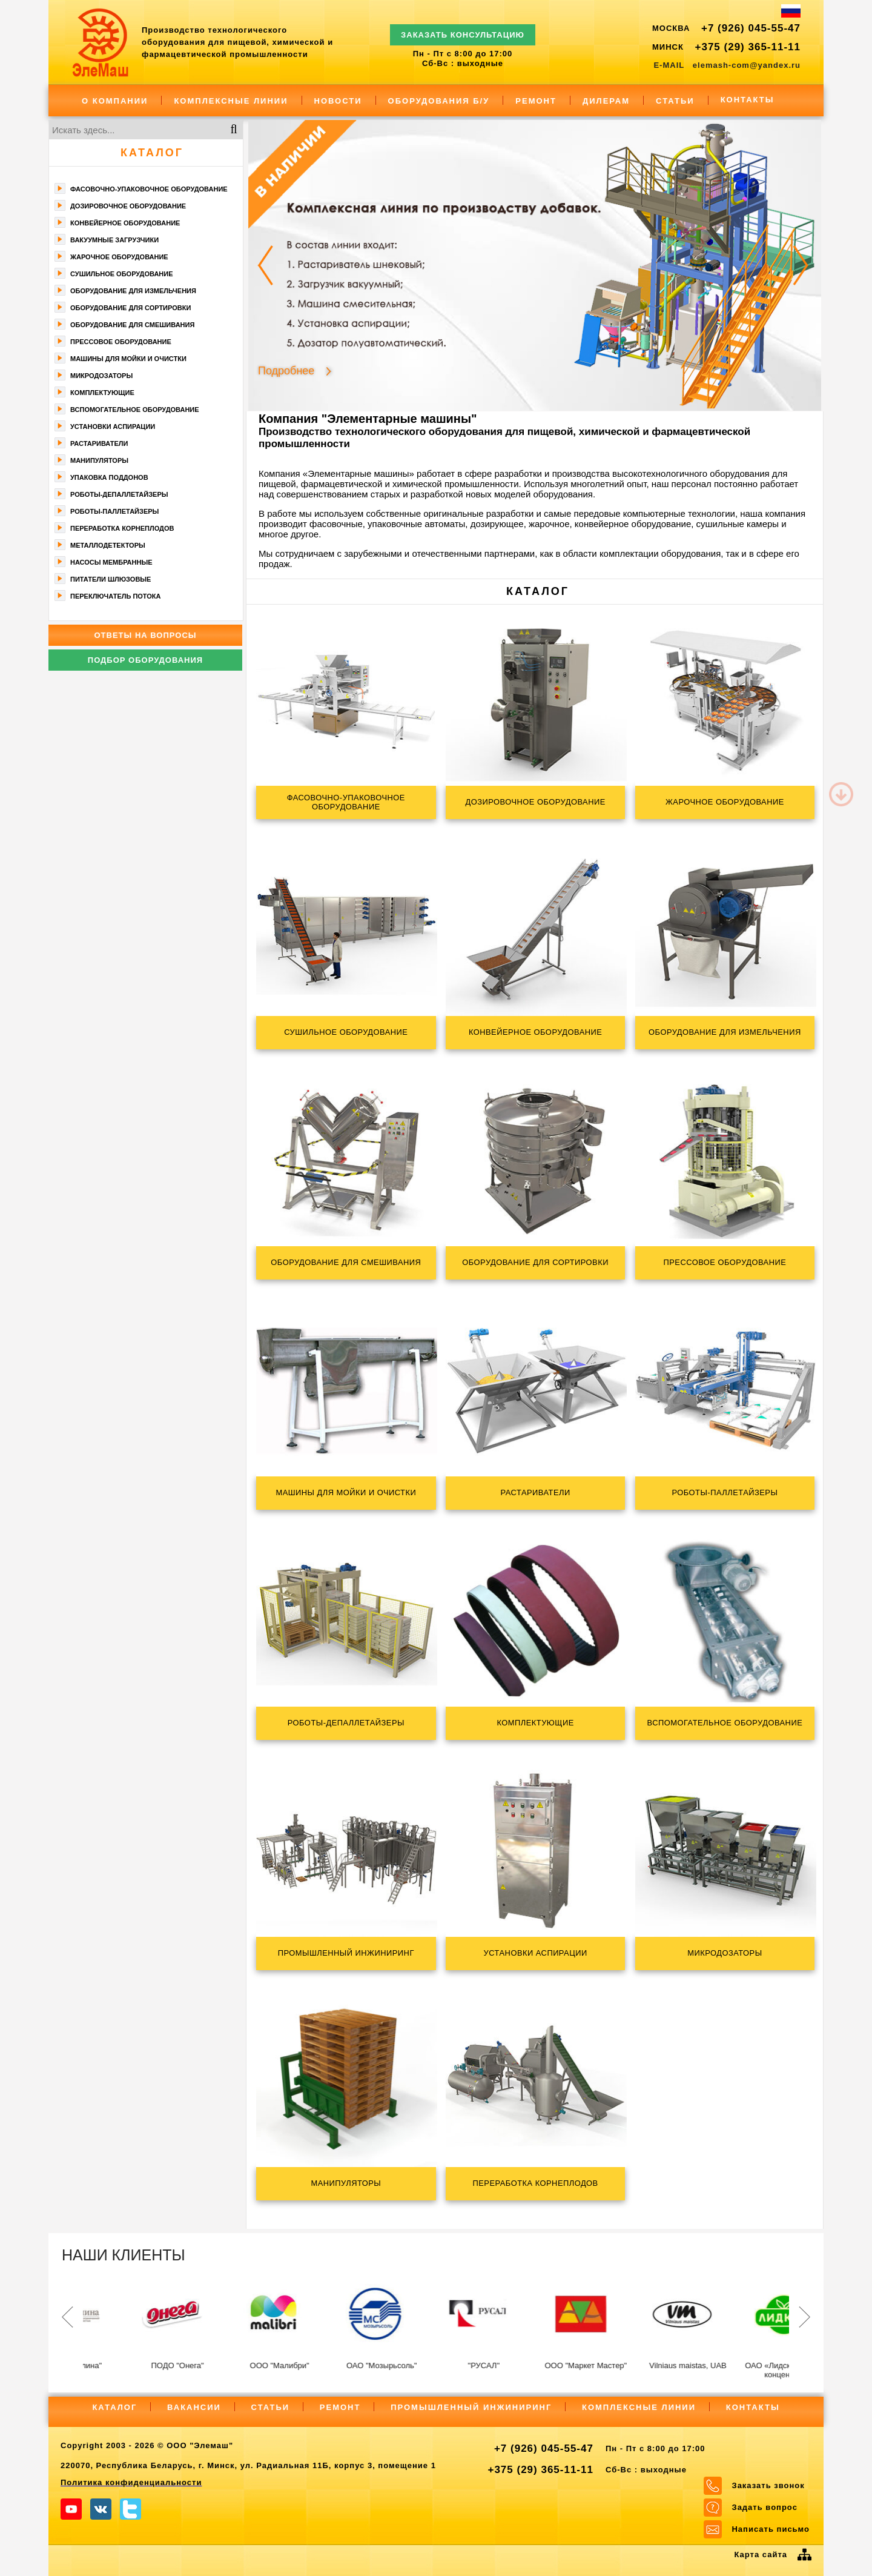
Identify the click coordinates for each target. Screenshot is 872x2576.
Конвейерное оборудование (125, 223)
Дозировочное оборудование (128, 206)
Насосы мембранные (111, 562)
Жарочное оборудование (119, 257)
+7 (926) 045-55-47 (751, 28)
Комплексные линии (231, 100)
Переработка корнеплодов (122, 528)
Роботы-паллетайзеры (114, 511)
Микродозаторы (101, 375)
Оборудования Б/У (439, 100)
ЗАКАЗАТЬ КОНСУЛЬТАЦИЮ (462, 29)
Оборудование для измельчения (133, 290)
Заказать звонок (768, 2485)
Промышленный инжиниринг (471, 2407)
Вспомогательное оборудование (134, 409)
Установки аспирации (112, 426)
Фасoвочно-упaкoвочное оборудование (149, 189)
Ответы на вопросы (145, 635)
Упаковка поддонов (109, 477)
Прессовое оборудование (120, 341)
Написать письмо (771, 2529)
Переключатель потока (115, 596)
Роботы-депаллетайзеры (119, 494)
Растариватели (99, 443)
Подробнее (286, 370)
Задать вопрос (764, 2507)
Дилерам (606, 100)
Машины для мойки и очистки (128, 358)
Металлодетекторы (107, 545)
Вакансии (194, 2407)
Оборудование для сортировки (130, 307)
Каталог (152, 153)
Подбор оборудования (145, 660)
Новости (338, 100)
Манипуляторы (99, 460)
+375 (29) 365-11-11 (748, 46)
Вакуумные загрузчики (114, 240)
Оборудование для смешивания (132, 324)
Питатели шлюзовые (110, 579)
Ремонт (536, 100)
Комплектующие (102, 392)
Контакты (748, 99)
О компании (115, 100)
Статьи (675, 100)
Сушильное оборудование (121, 273)
